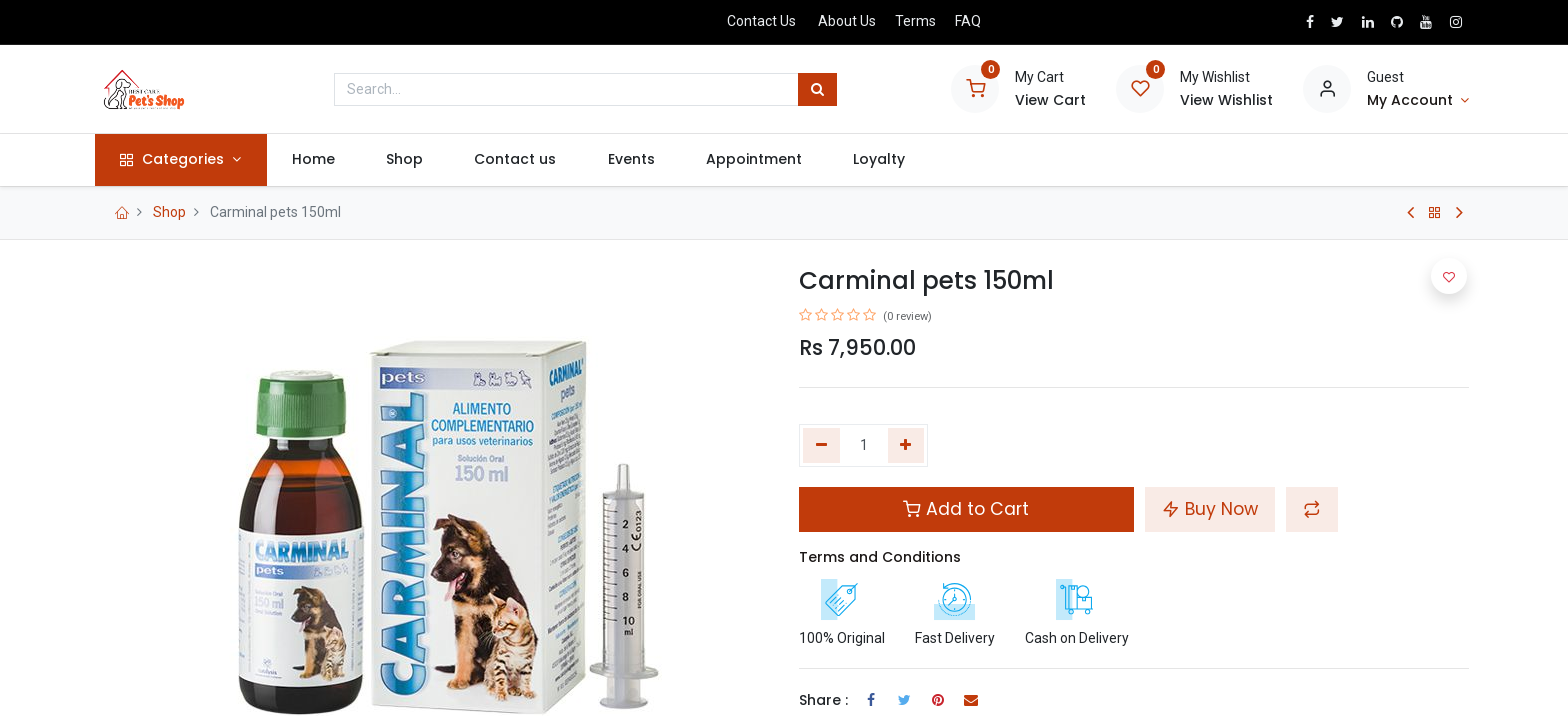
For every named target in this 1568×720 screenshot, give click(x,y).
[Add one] (906, 446)
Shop (169, 212)
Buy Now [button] (1210, 509)
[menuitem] (318, 160)
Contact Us (761, 21)
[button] (1312, 509)
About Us (847, 21)
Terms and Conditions (880, 557)
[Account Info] (1418, 101)
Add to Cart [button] (966, 509)
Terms (915, 21)
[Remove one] (821, 446)
